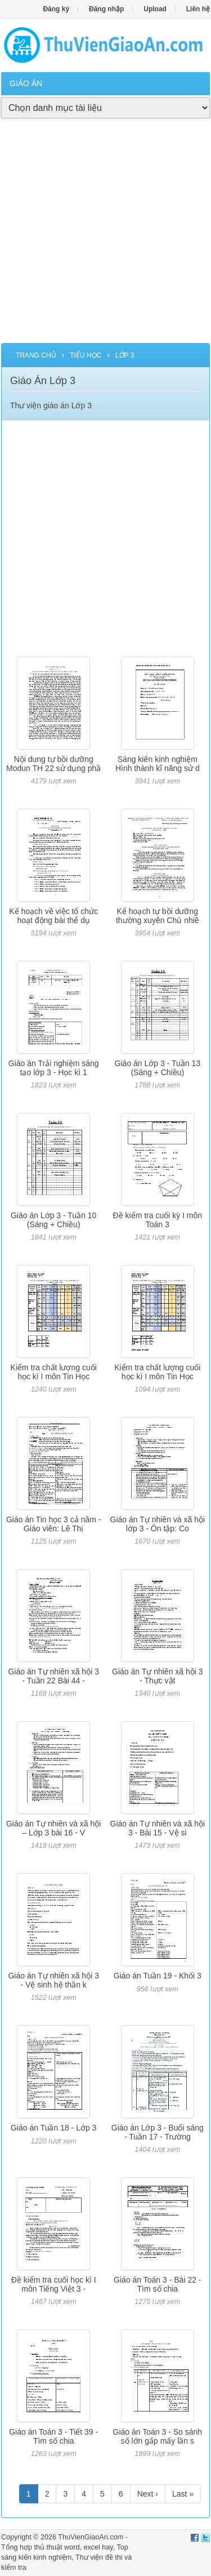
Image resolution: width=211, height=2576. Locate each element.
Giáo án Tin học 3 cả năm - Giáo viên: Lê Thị (53, 1523)
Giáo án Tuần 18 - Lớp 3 (53, 2127)
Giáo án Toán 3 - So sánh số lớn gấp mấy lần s (158, 2436)
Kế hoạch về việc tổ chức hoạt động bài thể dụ (53, 915)
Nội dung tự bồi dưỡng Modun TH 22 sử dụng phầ (53, 763)
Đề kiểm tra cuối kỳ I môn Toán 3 (158, 1219)
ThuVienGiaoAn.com (90, 2537)
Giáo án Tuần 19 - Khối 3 (157, 1975)
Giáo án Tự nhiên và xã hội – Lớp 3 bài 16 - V (53, 1828)
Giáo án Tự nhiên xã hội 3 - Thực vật (157, 1675)
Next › (147, 2493)
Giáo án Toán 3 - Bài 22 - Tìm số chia (157, 2284)
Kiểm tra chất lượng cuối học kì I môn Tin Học (54, 1371)
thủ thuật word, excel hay (73, 2547)
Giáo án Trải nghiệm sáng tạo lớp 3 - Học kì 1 (53, 1067)
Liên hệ (198, 9)
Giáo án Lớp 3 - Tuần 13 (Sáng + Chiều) (157, 1067)
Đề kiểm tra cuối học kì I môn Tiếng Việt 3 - (53, 2284)
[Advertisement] (105, 237)
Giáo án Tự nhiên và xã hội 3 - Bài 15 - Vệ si (157, 1828)
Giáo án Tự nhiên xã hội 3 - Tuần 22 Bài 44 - (53, 1675)
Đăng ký (56, 9)
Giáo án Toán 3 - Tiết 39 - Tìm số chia (53, 2436)
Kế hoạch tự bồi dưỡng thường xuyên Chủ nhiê (157, 915)
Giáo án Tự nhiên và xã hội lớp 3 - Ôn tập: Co (157, 1523)
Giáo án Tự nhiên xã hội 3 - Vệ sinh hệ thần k (53, 1980)
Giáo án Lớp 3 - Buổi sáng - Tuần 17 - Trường (157, 2132)
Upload (155, 9)
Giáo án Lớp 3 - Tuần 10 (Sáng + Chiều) (53, 1219)
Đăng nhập (106, 9)
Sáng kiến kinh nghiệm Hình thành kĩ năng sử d (157, 763)
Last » (183, 2493)
